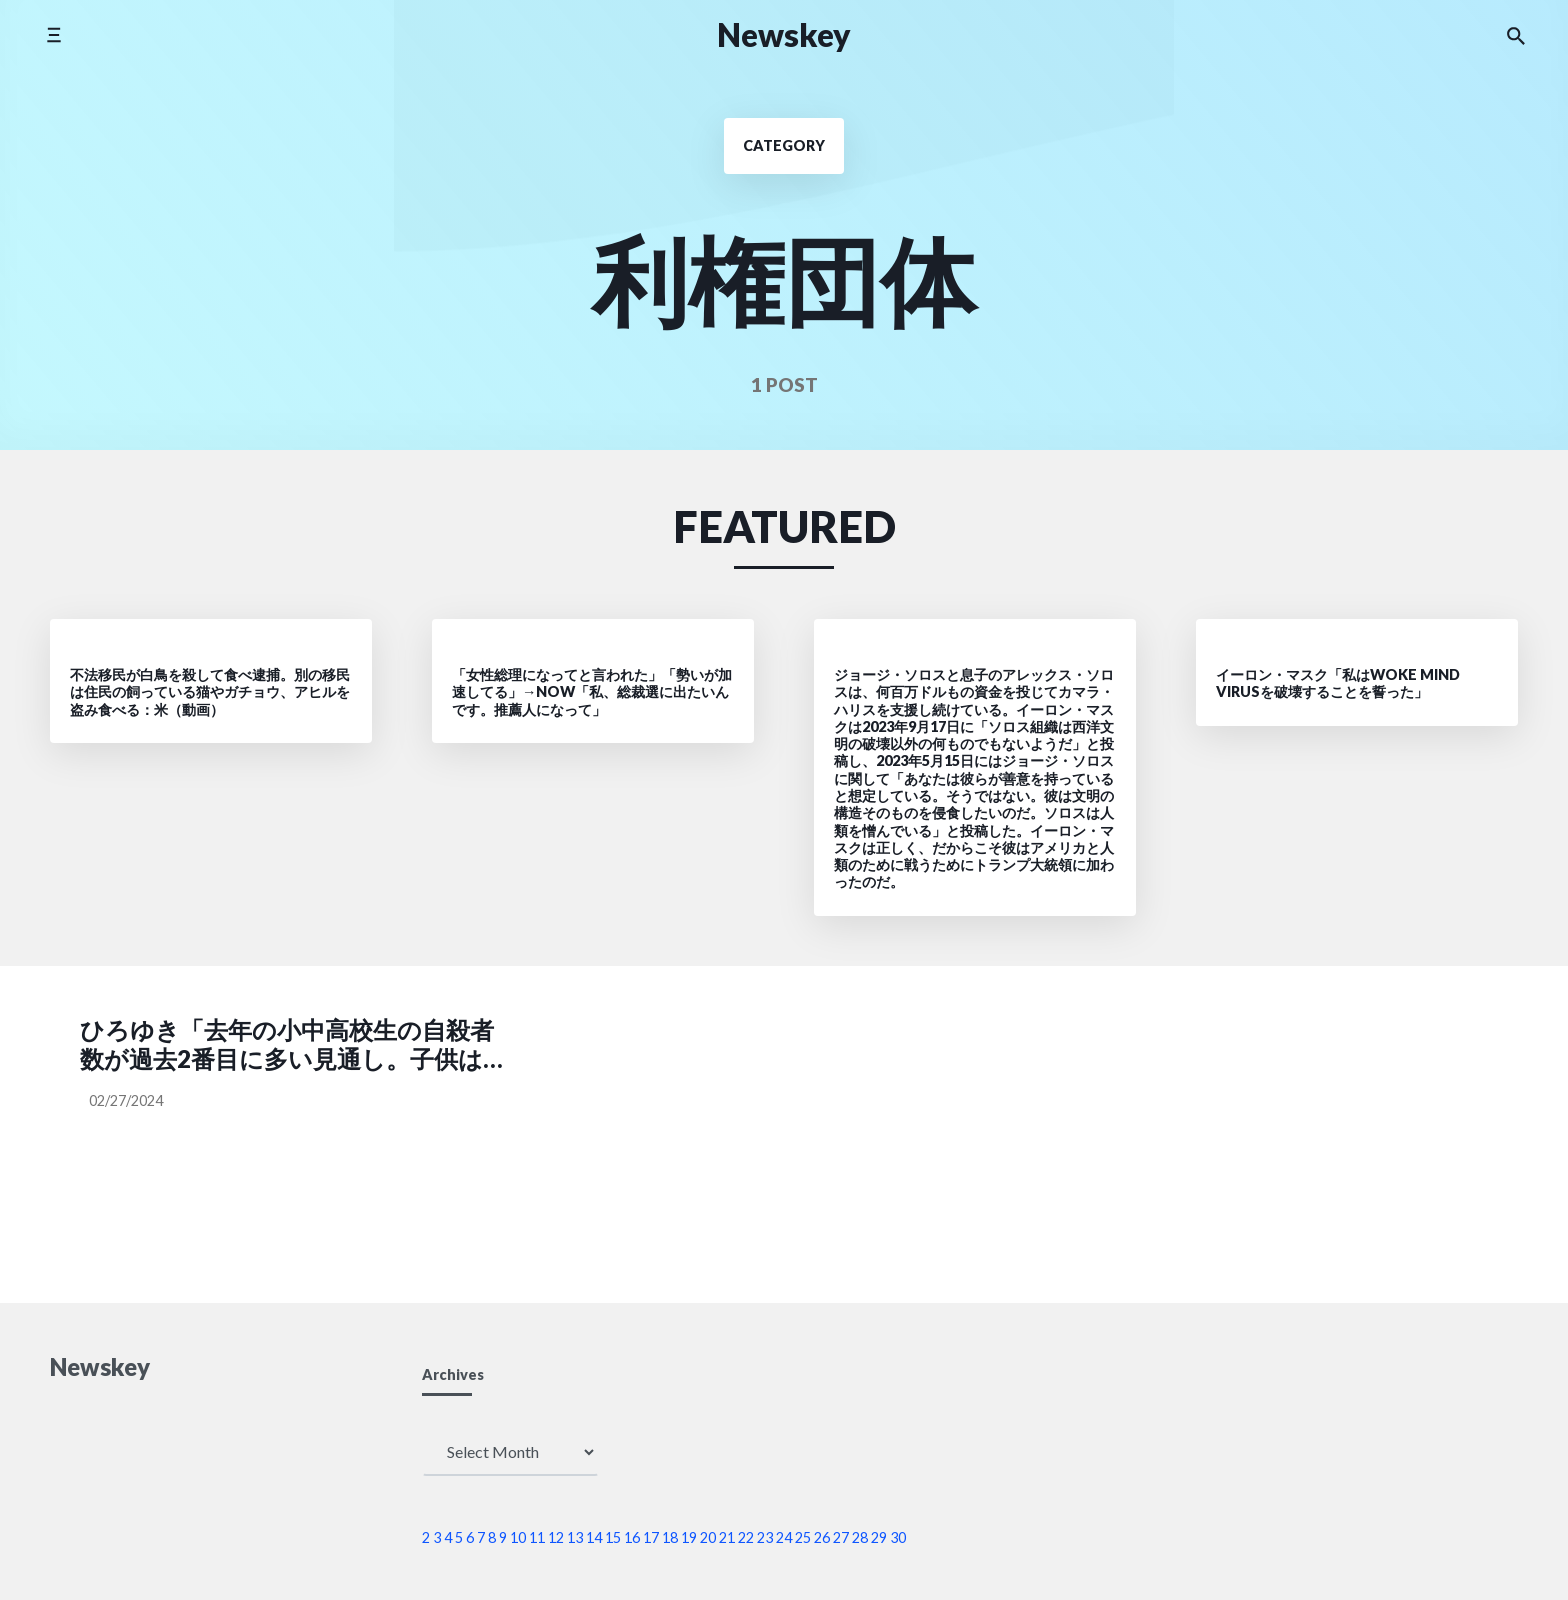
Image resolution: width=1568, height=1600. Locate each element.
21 (727, 1537)
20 (708, 1537)
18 (670, 1537)
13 (575, 1537)
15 (613, 1537)
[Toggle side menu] (53, 34)
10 (518, 1537)
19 (689, 1537)
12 (556, 1537)
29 (879, 1537)
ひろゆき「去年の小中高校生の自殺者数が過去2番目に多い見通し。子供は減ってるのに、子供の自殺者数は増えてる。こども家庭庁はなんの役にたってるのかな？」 (290, 1045)
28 (860, 1537)
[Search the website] (1516, 35)
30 (898, 1537)
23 (765, 1537)
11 (537, 1537)
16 (632, 1537)
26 (822, 1537)
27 (841, 1537)
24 (784, 1537)
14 (594, 1537)
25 (803, 1537)
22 (746, 1537)
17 (651, 1537)
